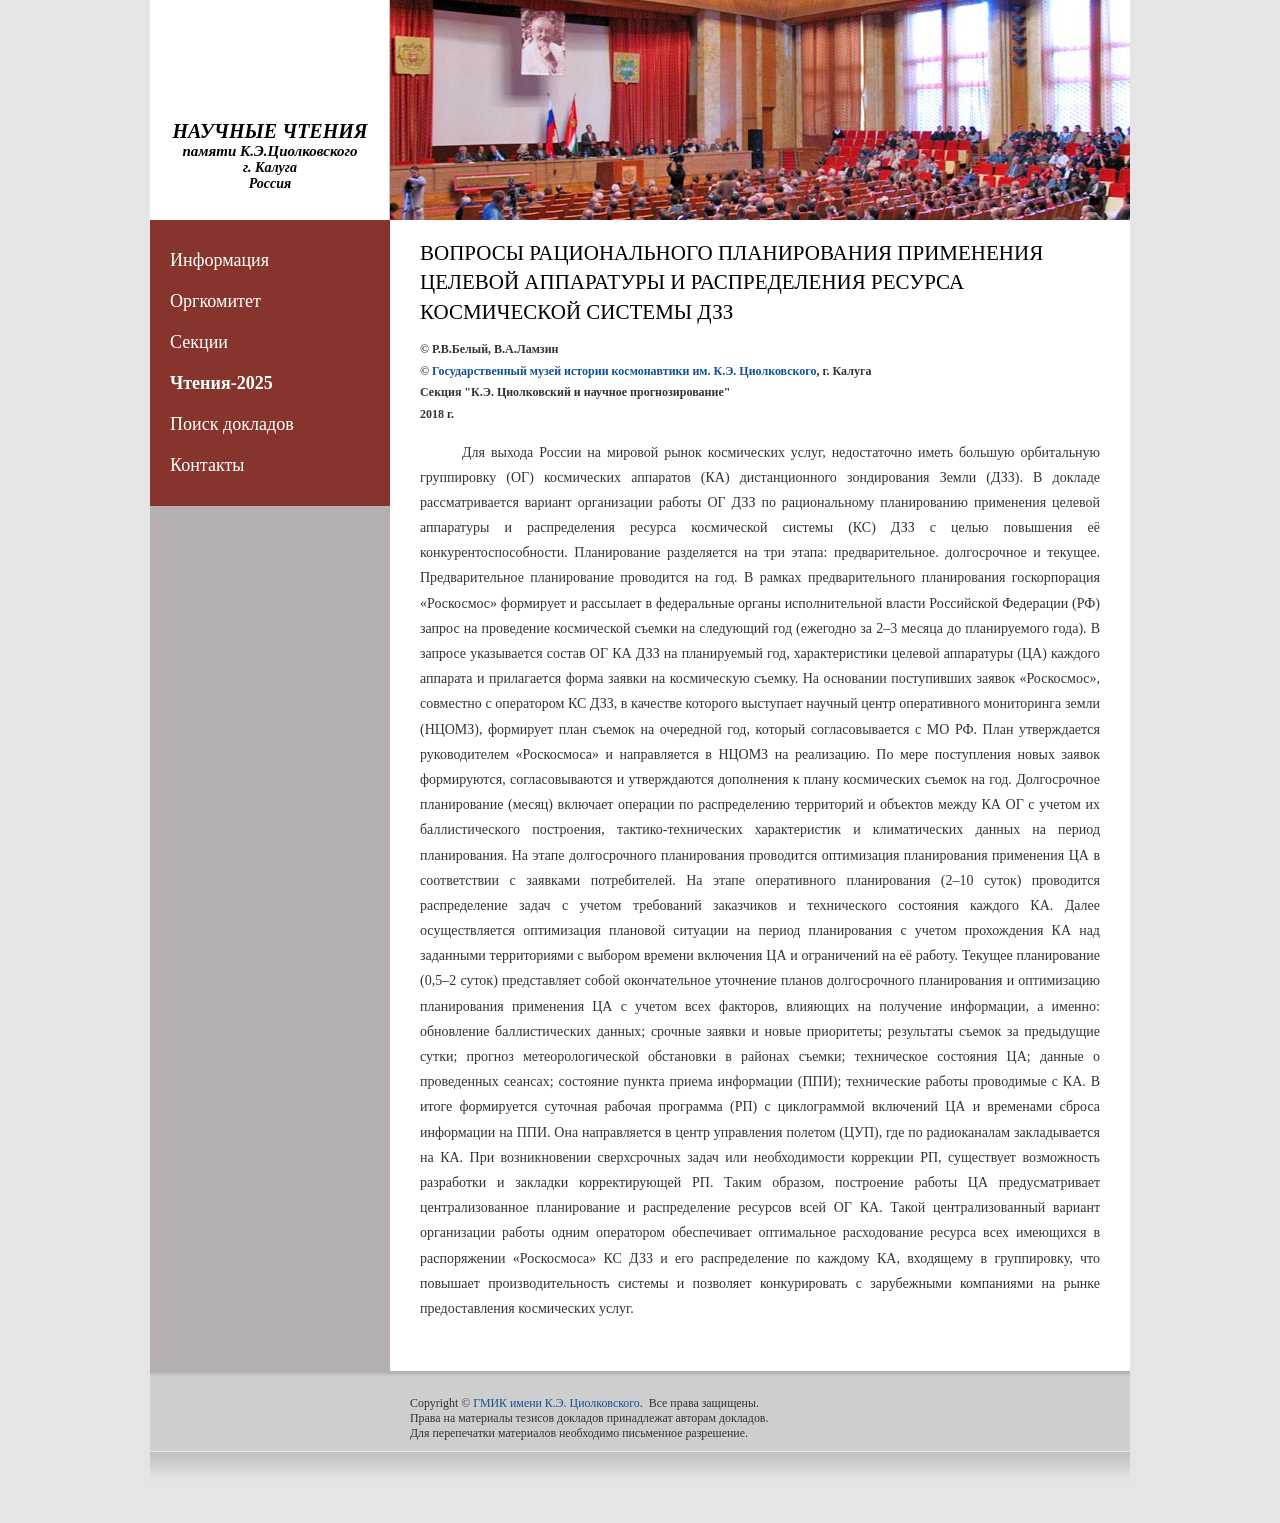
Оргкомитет (215, 301)
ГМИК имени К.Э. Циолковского (556, 1403)
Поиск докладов (232, 424)
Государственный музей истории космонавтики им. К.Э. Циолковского (624, 371)
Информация (219, 260)
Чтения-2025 (221, 383)
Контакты (207, 465)
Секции (199, 342)
